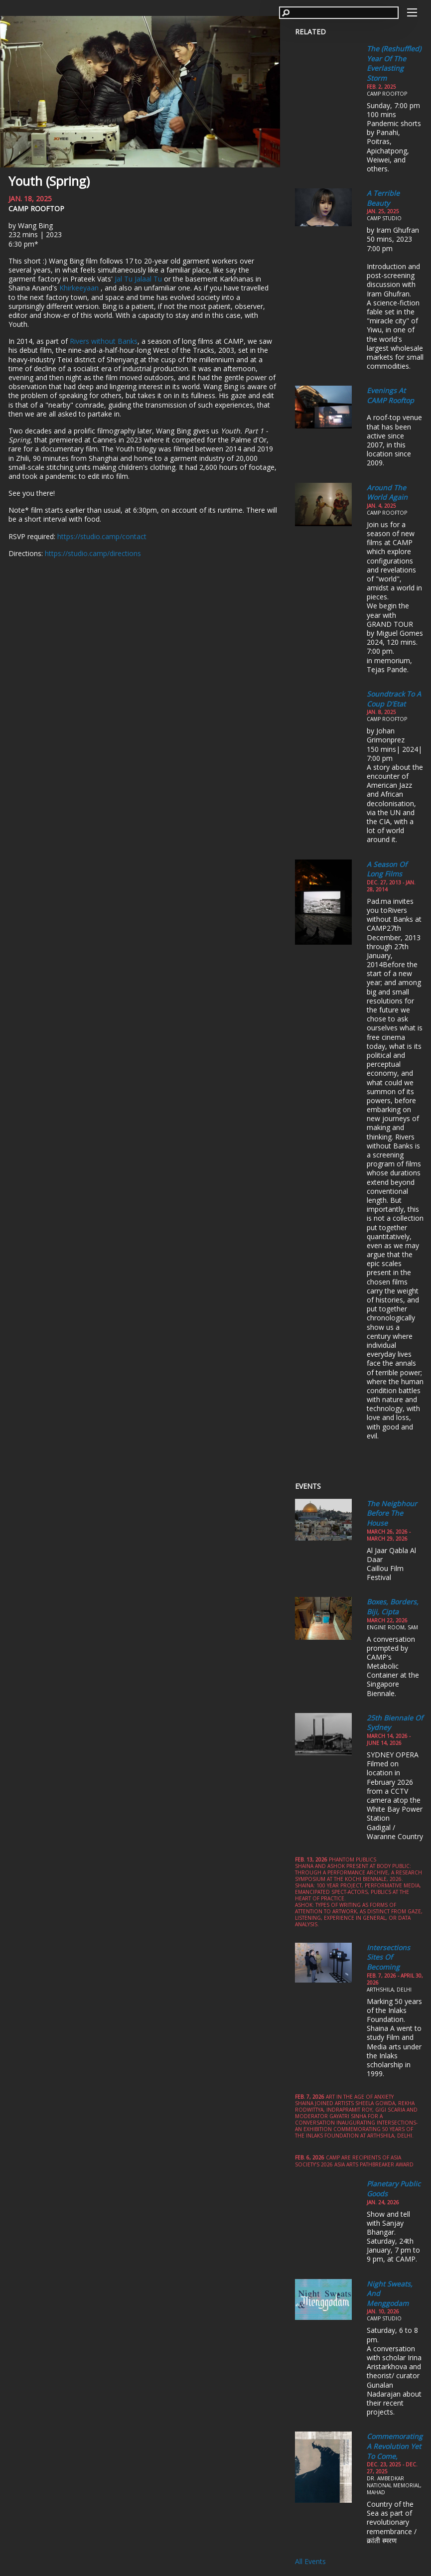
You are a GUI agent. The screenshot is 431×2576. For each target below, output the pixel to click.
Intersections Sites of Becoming (388, 1957)
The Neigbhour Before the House (392, 1513)
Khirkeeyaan (80, 287)
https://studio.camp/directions (93, 553)
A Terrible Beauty (383, 198)
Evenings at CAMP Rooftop (390, 395)
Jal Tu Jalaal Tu (138, 279)
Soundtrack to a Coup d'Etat (394, 699)
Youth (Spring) (49, 180)
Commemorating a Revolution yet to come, (395, 2446)
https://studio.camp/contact (101, 536)
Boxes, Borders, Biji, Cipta (393, 1606)
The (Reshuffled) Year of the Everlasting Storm (394, 63)
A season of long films (387, 869)
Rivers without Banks (104, 341)
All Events (310, 2561)
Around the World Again (387, 492)
